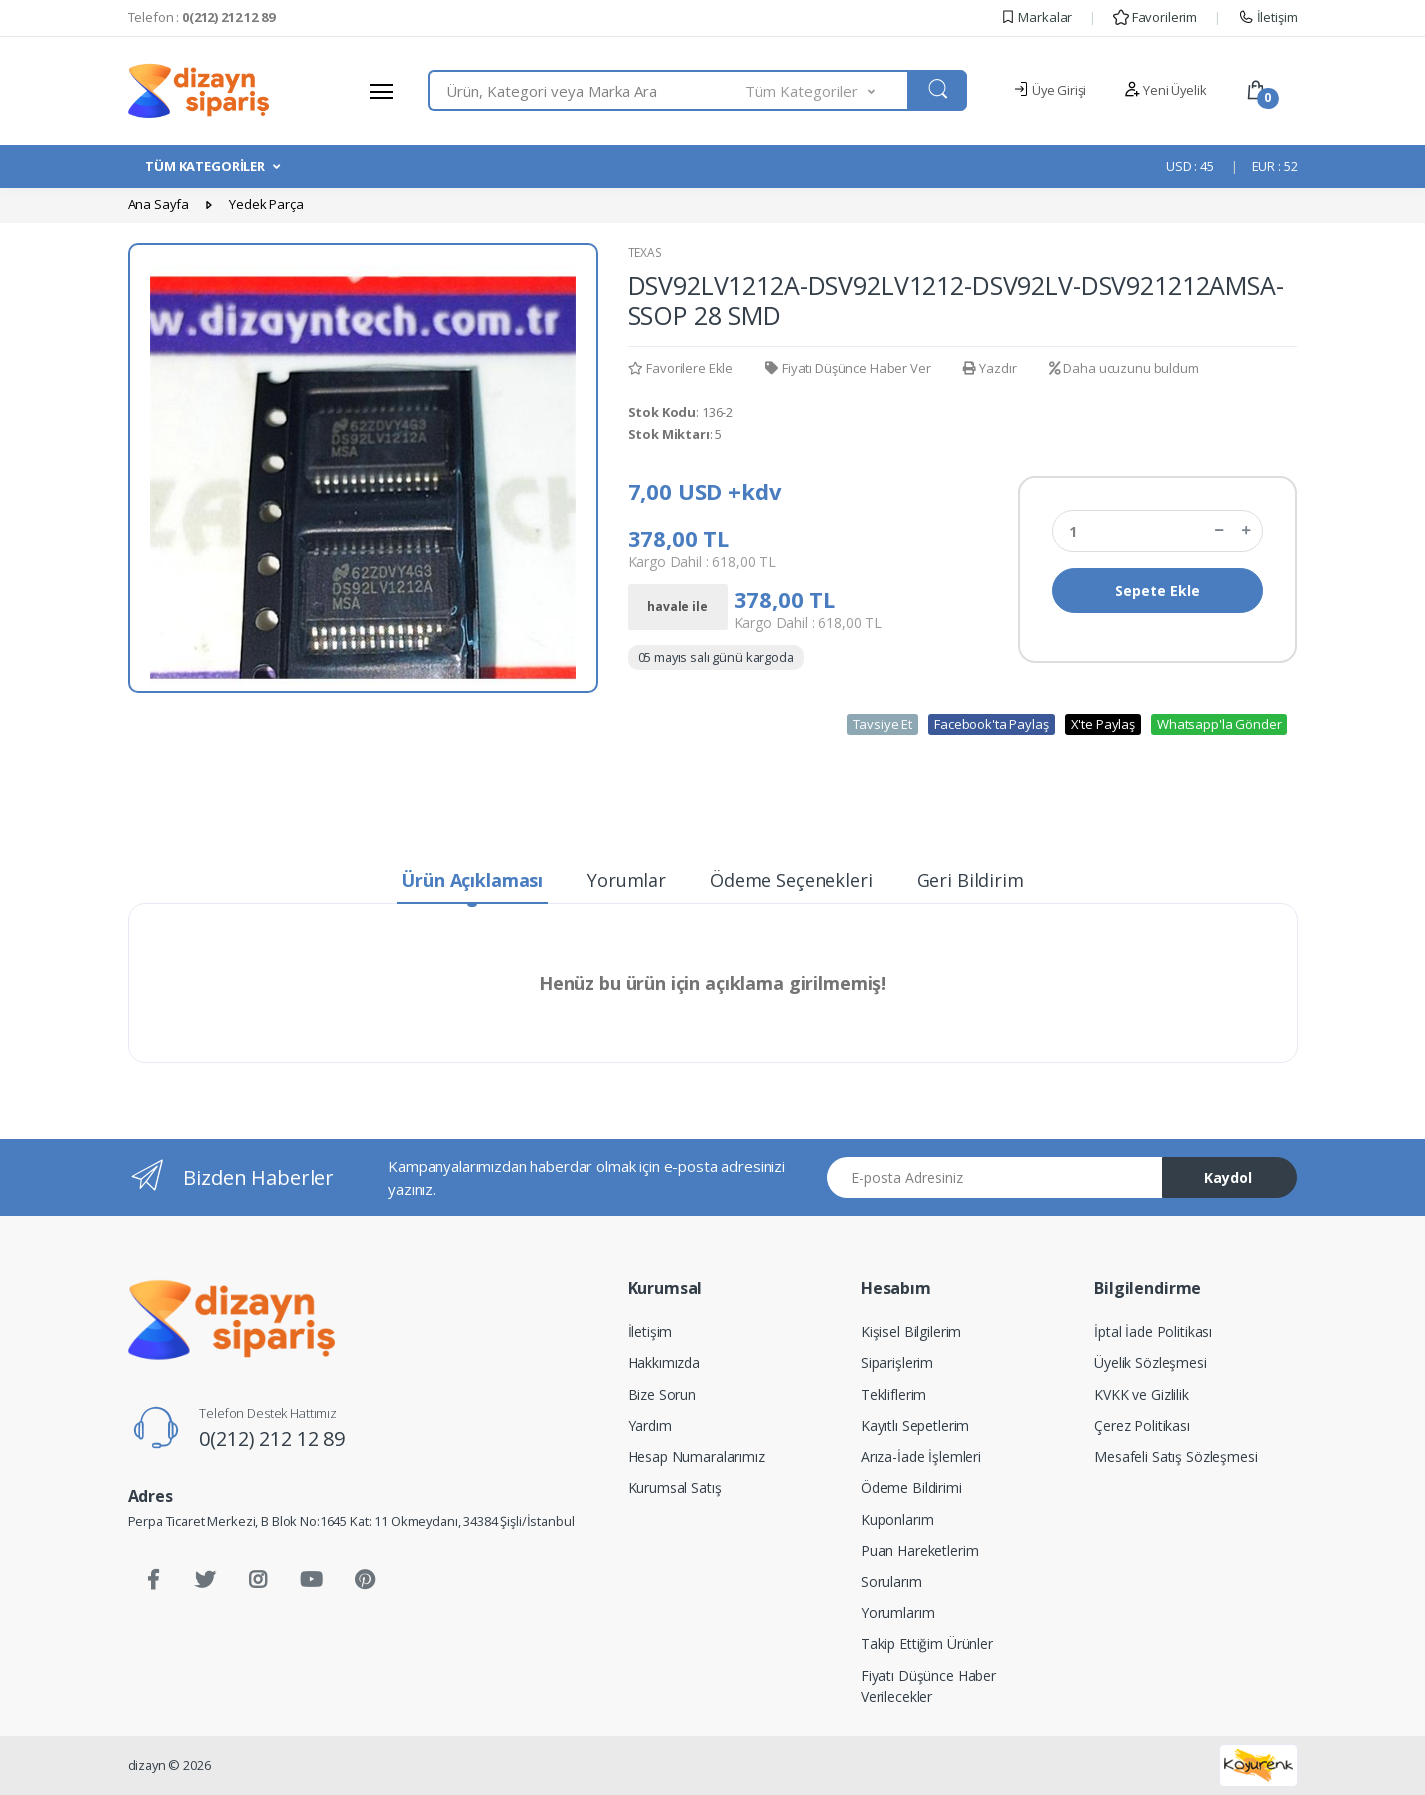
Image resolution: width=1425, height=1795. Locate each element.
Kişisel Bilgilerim (911, 1331)
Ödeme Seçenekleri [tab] (791, 880)
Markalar (1036, 17)
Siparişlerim (897, 1362)
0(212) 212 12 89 (272, 1438)
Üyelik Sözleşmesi (1150, 1362)
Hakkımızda (664, 1362)
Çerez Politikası (1142, 1425)
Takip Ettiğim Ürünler (927, 1643)
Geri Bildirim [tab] (970, 880)
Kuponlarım (897, 1519)
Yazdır (990, 368)
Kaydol (1228, 1177)
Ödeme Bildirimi (911, 1487)
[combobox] (587, 90)
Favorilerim (1155, 17)
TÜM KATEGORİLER (205, 166)
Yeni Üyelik (1165, 90)
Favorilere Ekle (681, 368)
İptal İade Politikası (1153, 1331)
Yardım (650, 1425)
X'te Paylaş (1103, 724)
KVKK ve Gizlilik (1141, 1394)
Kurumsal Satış (675, 1487)
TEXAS (645, 252)
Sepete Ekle (1157, 590)
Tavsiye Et (883, 724)
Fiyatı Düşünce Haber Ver (847, 368)
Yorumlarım (898, 1612)
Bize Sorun (662, 1394)
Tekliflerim (893, 1394)
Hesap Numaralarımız (696, 1456)
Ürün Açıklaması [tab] (472, 880)
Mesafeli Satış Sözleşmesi (1175, 1456)
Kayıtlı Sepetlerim (915, 1425)
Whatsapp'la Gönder (1219, 724)
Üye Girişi (1049, 90)
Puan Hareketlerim (920, 1550)
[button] (827, 90)
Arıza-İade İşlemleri (921, 1456)
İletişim (1268, 17)
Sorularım (891, 1581)
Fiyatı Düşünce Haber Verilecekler (928, 1686)
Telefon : (201, 17)
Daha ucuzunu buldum (1124, 368)
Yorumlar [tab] (626, 880)
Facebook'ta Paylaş (991, 724)
